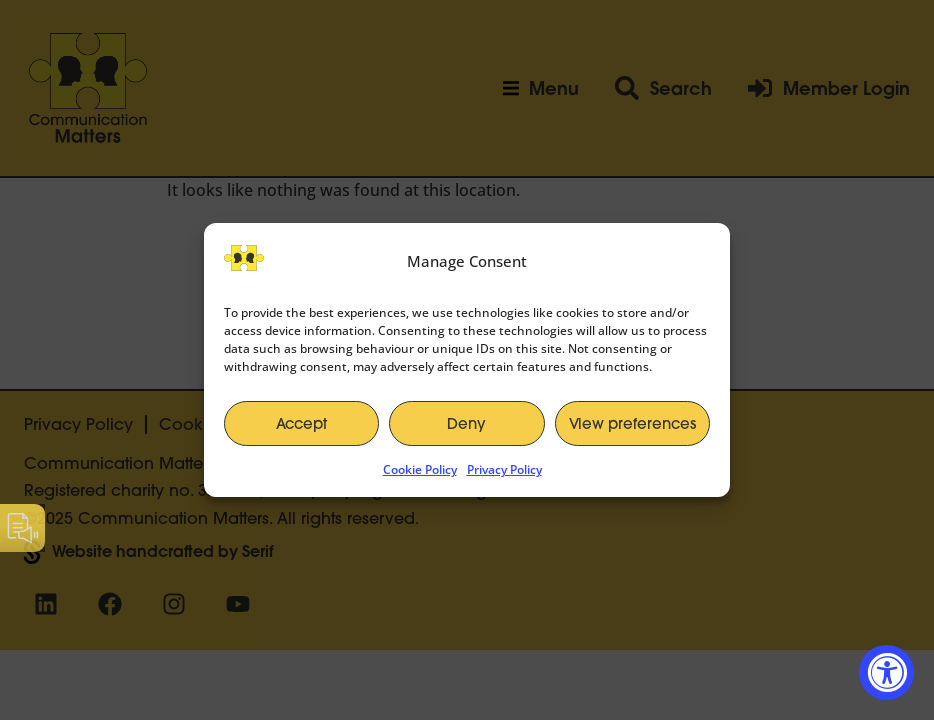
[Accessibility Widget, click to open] (886, 672)
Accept (301, 423)
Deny (466, 423)
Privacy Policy (504, 469)
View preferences (632, 423)
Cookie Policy (420, 469)
